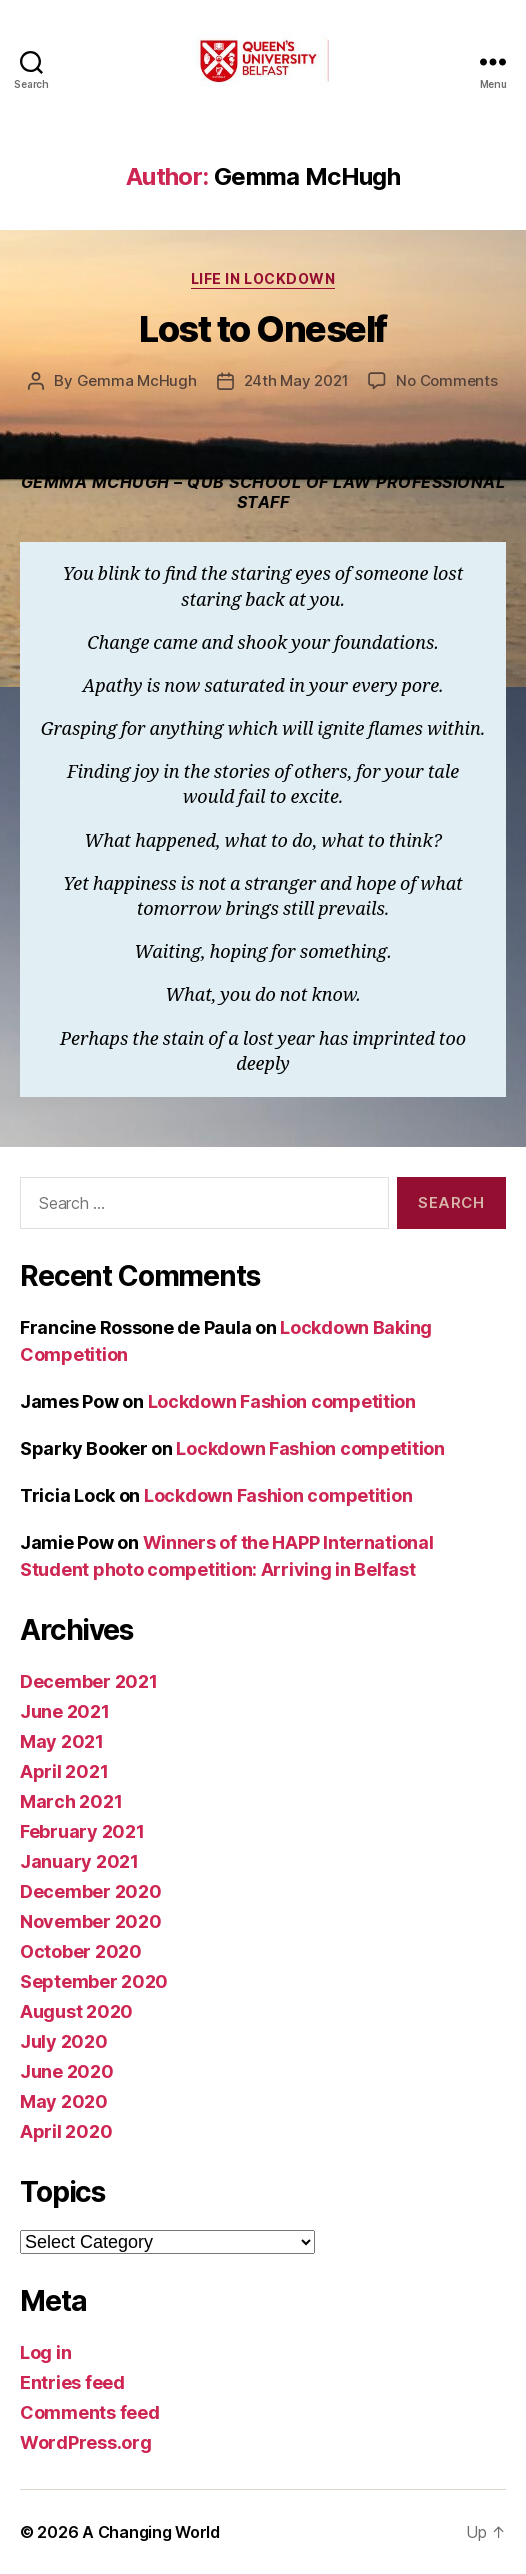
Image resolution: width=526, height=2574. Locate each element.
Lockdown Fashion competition (282, 1401)
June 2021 (65, 1711)
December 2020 (91, 1891)
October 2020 (81, 1951)
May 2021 (62, 1741)
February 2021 (82, 1831)
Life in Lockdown (263, 278)
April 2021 (64, 1771)
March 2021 (71, 1801)
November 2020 (91, 1921)
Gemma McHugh (137, 380)
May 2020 (64, 2101)
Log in (45, 2352)
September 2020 (94, 1981)
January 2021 (79, 1861)
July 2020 (64, 2041)
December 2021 (89, 1681)
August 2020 (76, 2011)
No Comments (446, 380)
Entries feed (72, 2382)
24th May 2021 (296, 380)
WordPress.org (86, 2442)
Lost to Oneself (263, 329)
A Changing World (151, 2532)
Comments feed (90, 2412)
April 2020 (66, 2131)
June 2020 (67, 2071)
